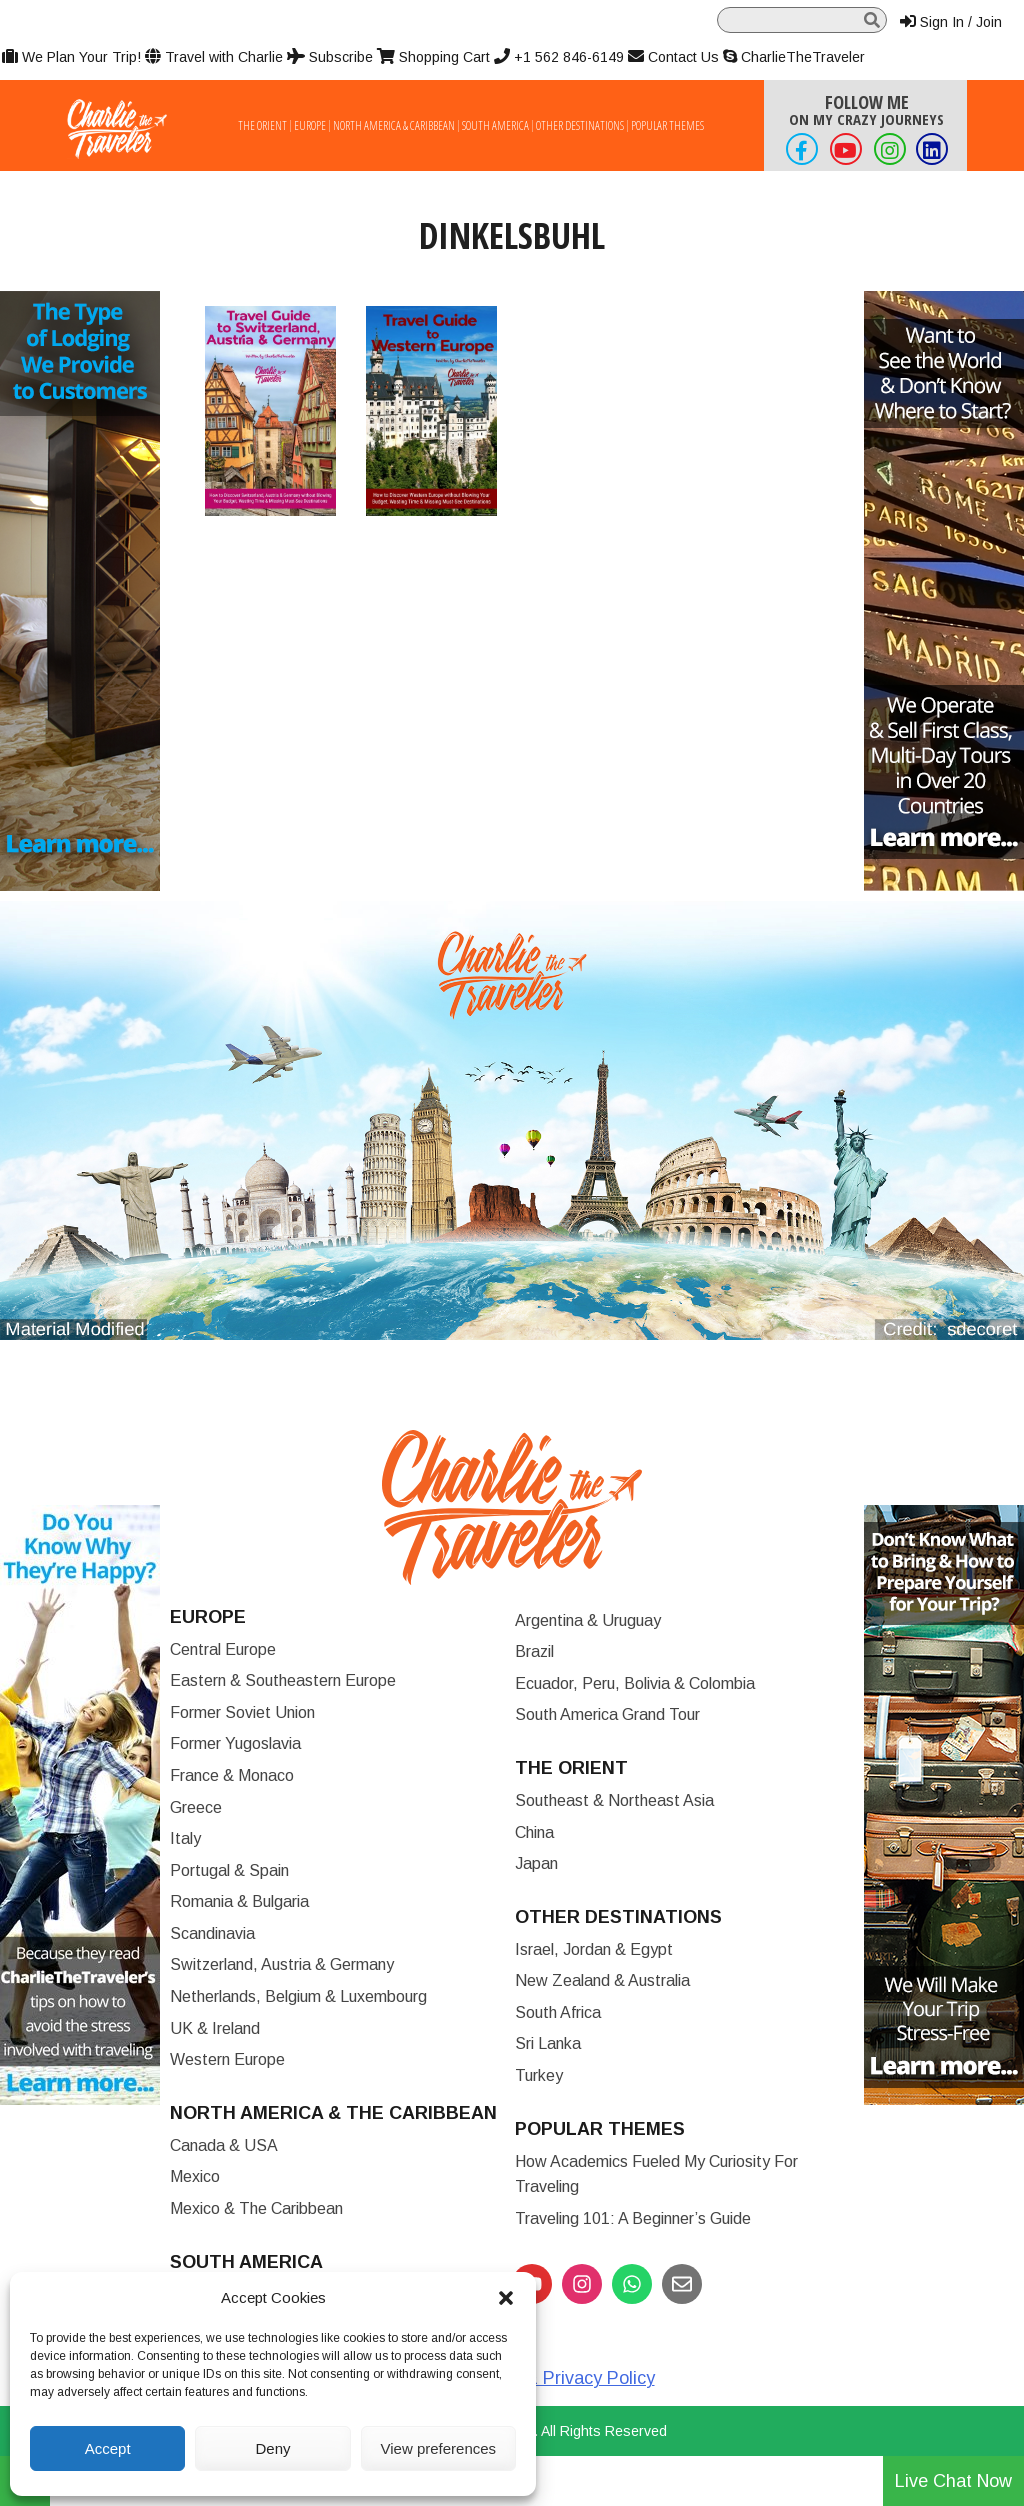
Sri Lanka (548, 2043)
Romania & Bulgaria (239, 1901)
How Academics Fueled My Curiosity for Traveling (656, 2174)
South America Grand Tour (607, 1714)
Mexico (195, 2176)
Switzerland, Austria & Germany (282, 1964)
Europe (310, 126)
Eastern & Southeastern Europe (283, 1680)
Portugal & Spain (229, 1870)
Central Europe (223, 1649)
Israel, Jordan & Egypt (594, 1949)
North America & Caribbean (394, 126)
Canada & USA (224, 2145)
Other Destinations (580, 126)
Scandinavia (212, 1933)
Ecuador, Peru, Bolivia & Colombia (635, 1683)
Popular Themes (667, 126)
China (534, 1832)
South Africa (558, 2012)
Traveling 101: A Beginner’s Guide (633, 2218)
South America (495, 126)
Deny (272, 2448)
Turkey (539, 2075)
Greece (196, 1807)
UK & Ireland (215, 2028)
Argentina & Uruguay (588, 1620)
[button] (506, 2298)
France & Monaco (232, 1775)
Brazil (534, 1651)
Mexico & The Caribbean (256, 2208)
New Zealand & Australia (602, 1980)
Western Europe (227, 2059)
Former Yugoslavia (235, 1743)
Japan (536, 1863)
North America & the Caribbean (333, 2113)
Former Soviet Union (242, 1712)
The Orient (262, 126)
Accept (108, 2448)
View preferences (439, 2448)
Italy (185, 1838)
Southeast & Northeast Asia (614, 1800)
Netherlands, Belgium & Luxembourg (298, 1996)
